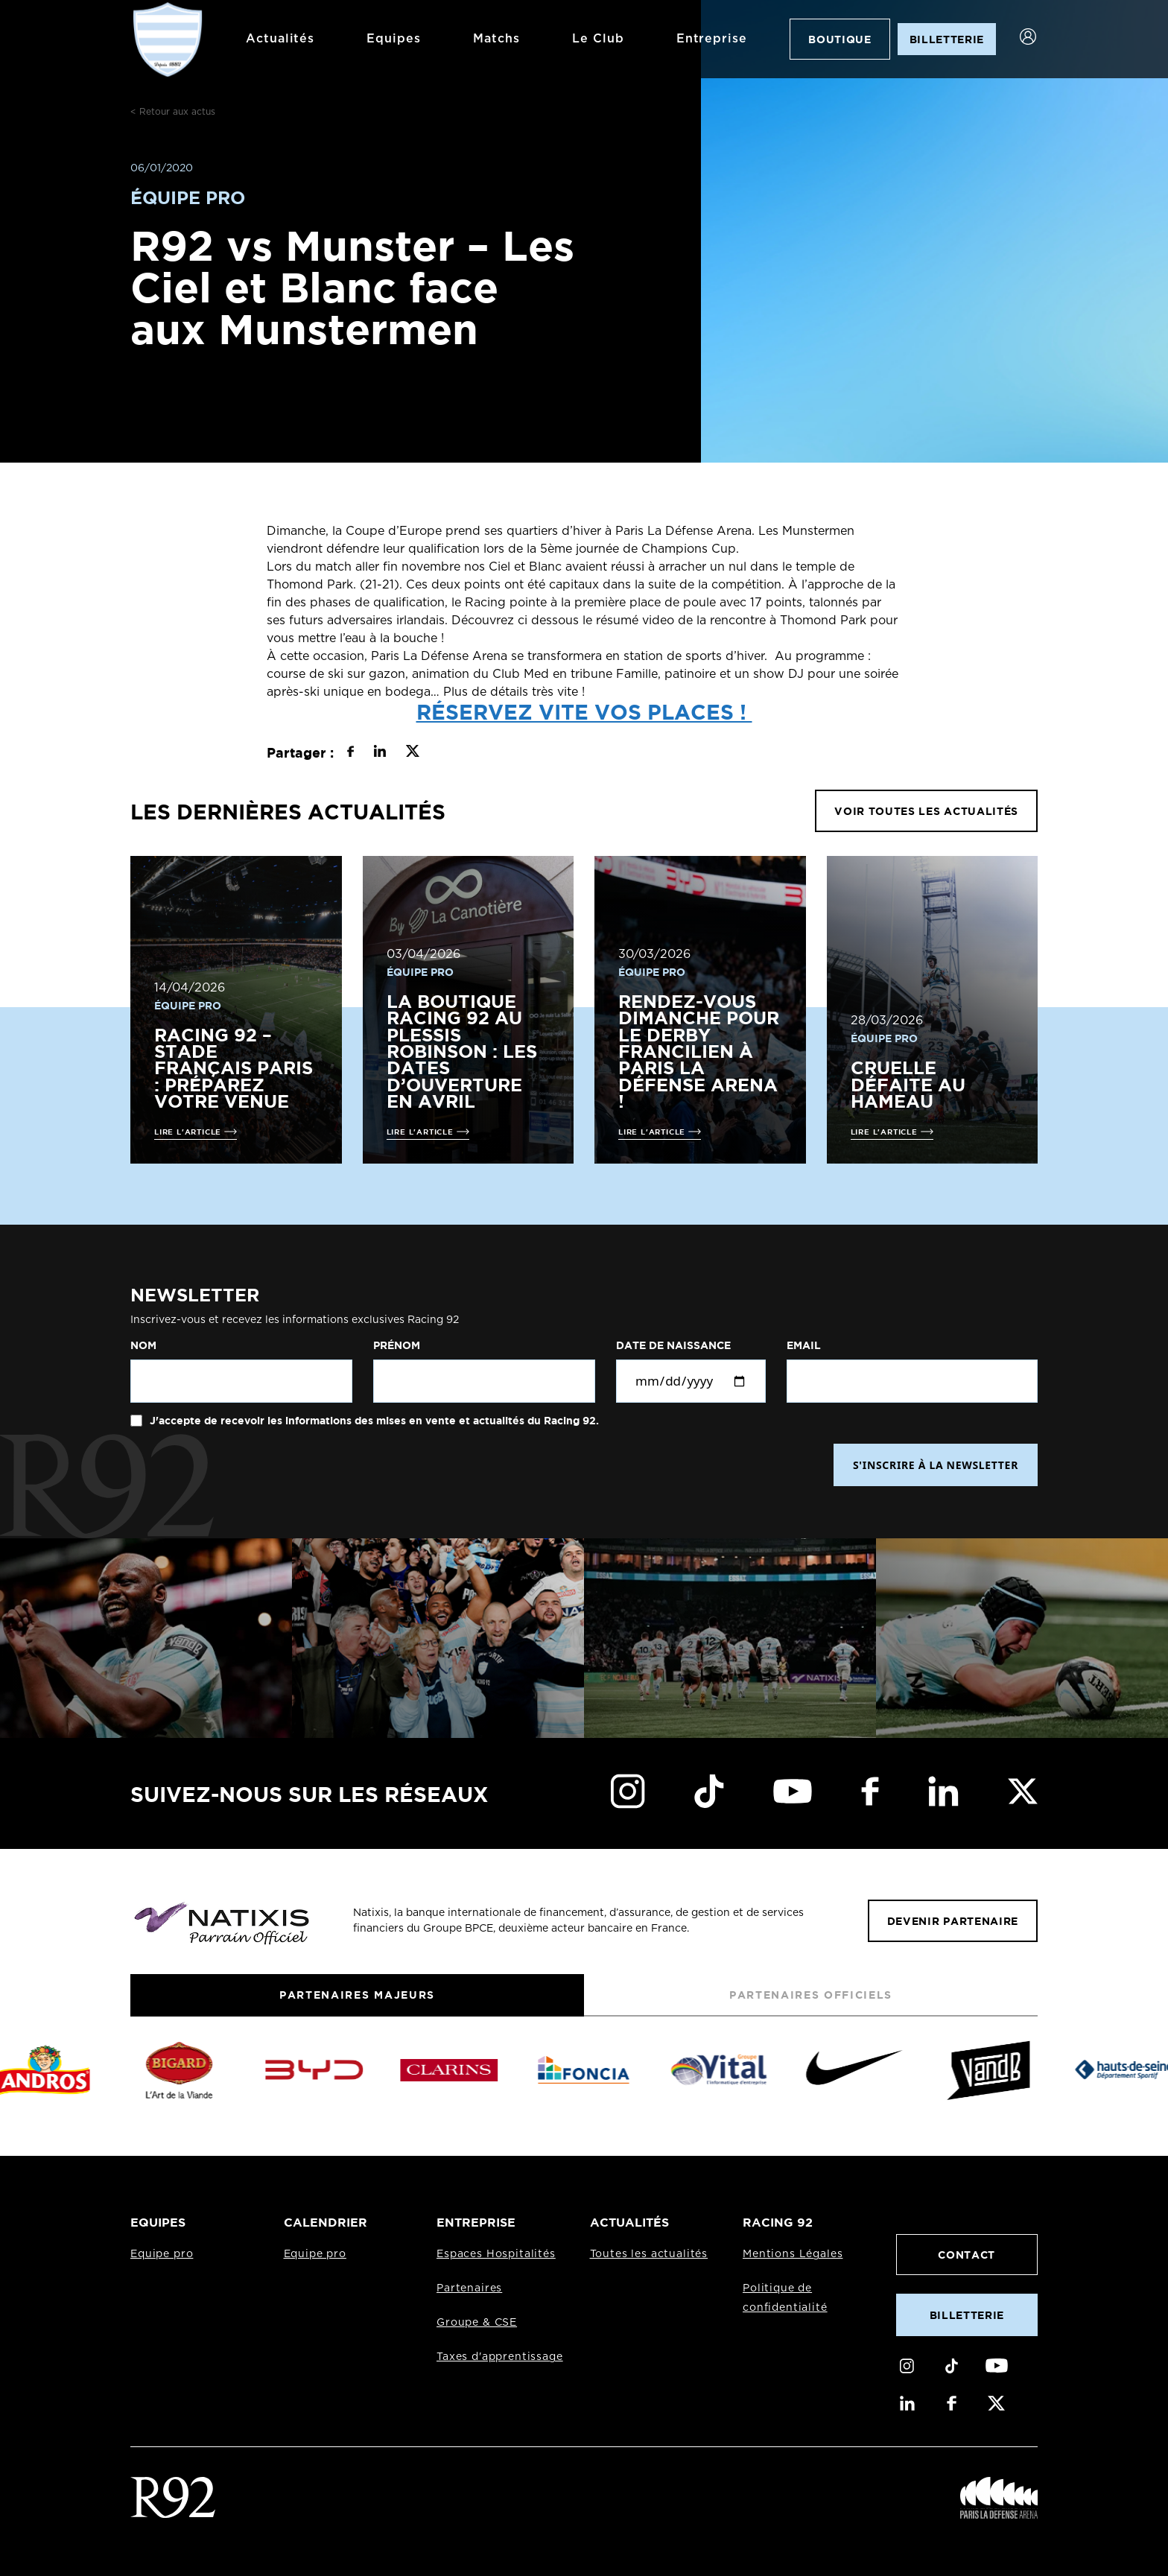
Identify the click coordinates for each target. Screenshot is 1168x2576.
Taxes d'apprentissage (500, 2357)
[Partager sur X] (412, 753)
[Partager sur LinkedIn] (379, 753)
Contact (966, 2254)
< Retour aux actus (172, 111)
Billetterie (967, 2315)
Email (804, 1345)
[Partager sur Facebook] (350, 753)
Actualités (265, 39)
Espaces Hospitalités (496, 2254)
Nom (143, 1345)
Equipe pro (161, 2254)
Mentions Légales (792, 2254)
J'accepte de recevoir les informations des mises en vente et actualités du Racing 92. (373, 1420)
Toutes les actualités (649, 2254)
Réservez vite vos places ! (584, 711)
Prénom (396, 1345)
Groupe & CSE (477, 2323)
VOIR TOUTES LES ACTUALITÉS (926, 811)
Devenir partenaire (952, 1920)
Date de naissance (673, 1345)
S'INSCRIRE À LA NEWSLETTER (935, 1465)
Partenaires (469, 2288)
